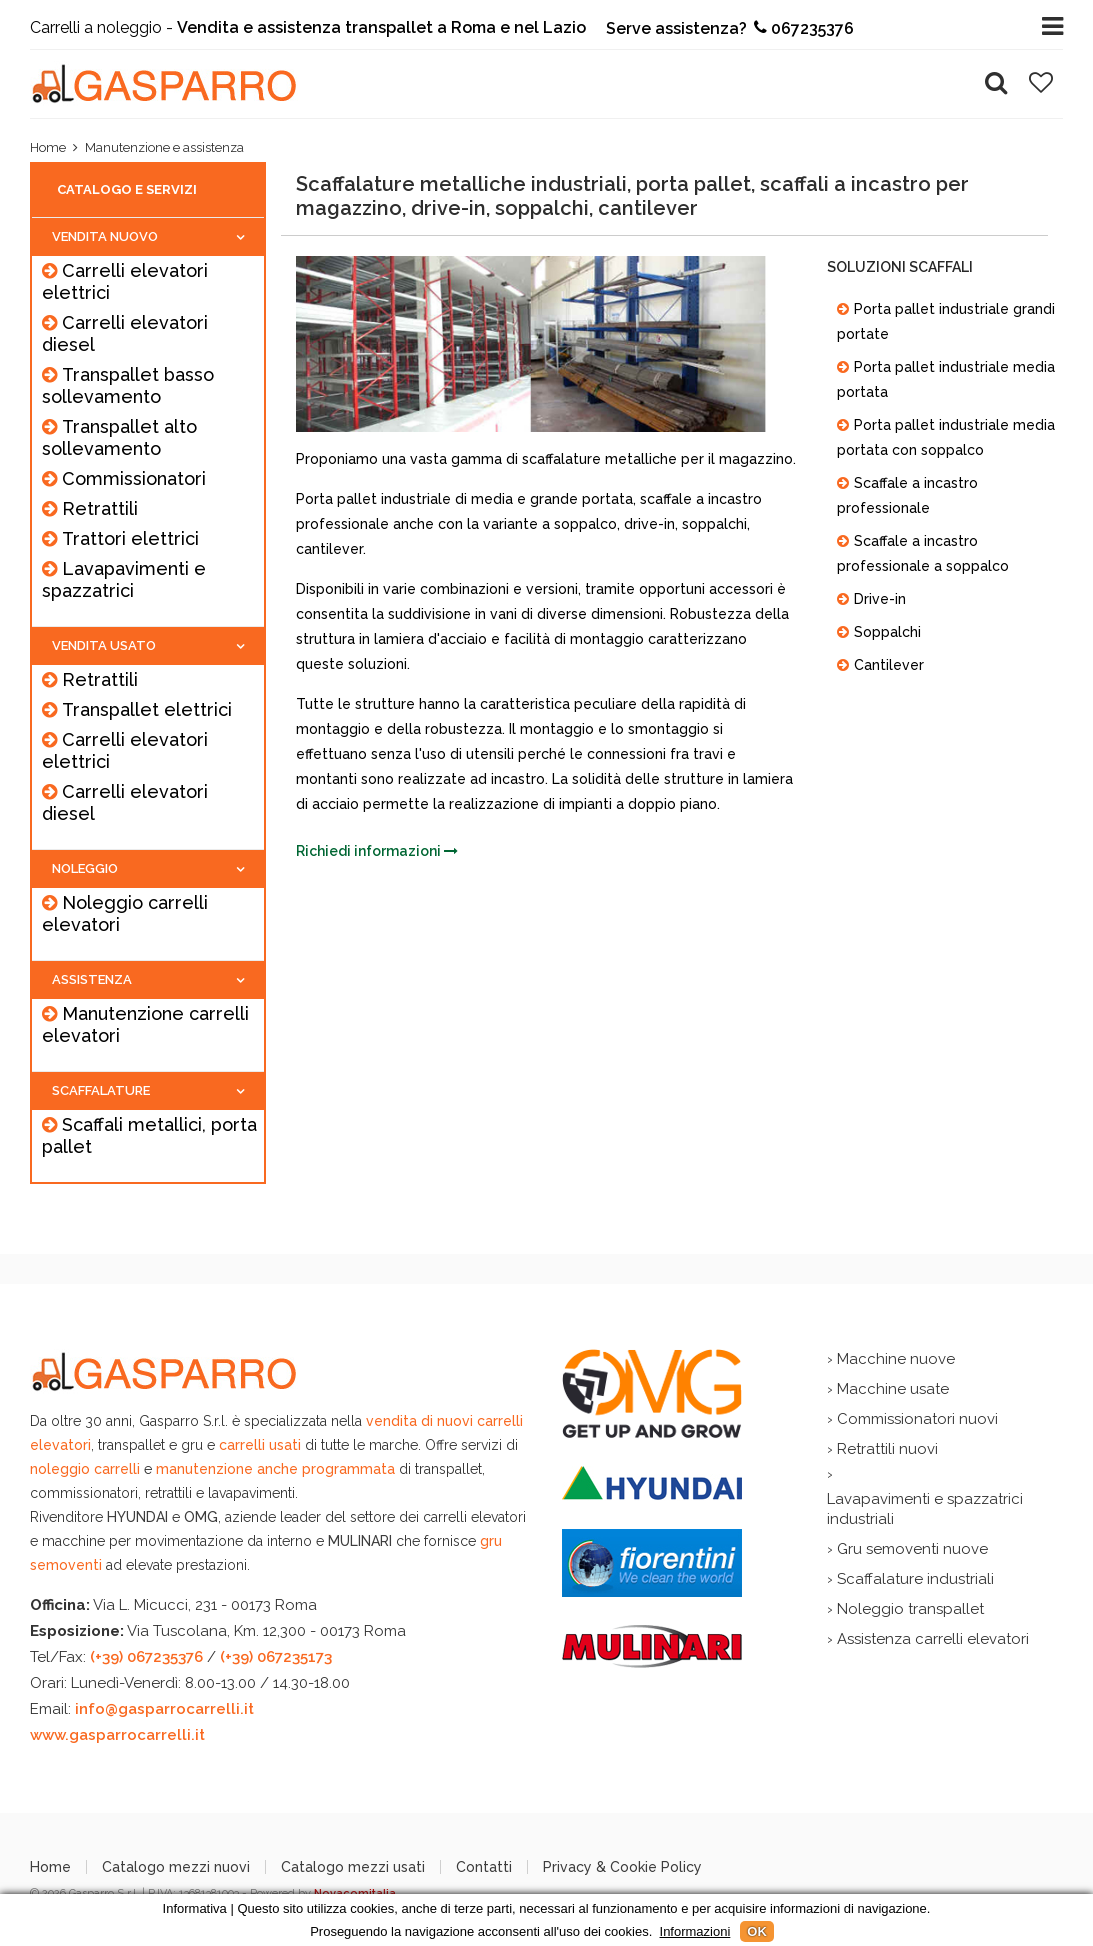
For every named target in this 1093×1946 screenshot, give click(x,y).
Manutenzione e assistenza (164, 147)
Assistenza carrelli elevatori (933, 1639)
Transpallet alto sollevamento (119, 437)
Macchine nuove (896, 1359)
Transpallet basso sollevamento (128, 385)
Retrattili (100, 508)
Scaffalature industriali (915, 1579)
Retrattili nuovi (887, 1449)
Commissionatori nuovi (917, 1419)
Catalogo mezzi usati (353, 1867)
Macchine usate (893, 1389)
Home (48, 147)
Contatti (484, 1867)
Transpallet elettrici (147, 709)
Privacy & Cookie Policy (622, 1867)
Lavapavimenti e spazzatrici (124, 579)
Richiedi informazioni (377, 851)
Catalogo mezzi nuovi (176, 1867)
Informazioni (695, 1931)
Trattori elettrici (130, 538)
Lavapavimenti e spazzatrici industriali (925, 1509)
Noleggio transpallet (910, 1609)
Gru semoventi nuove (912, 1549)
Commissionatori (134, 478)
